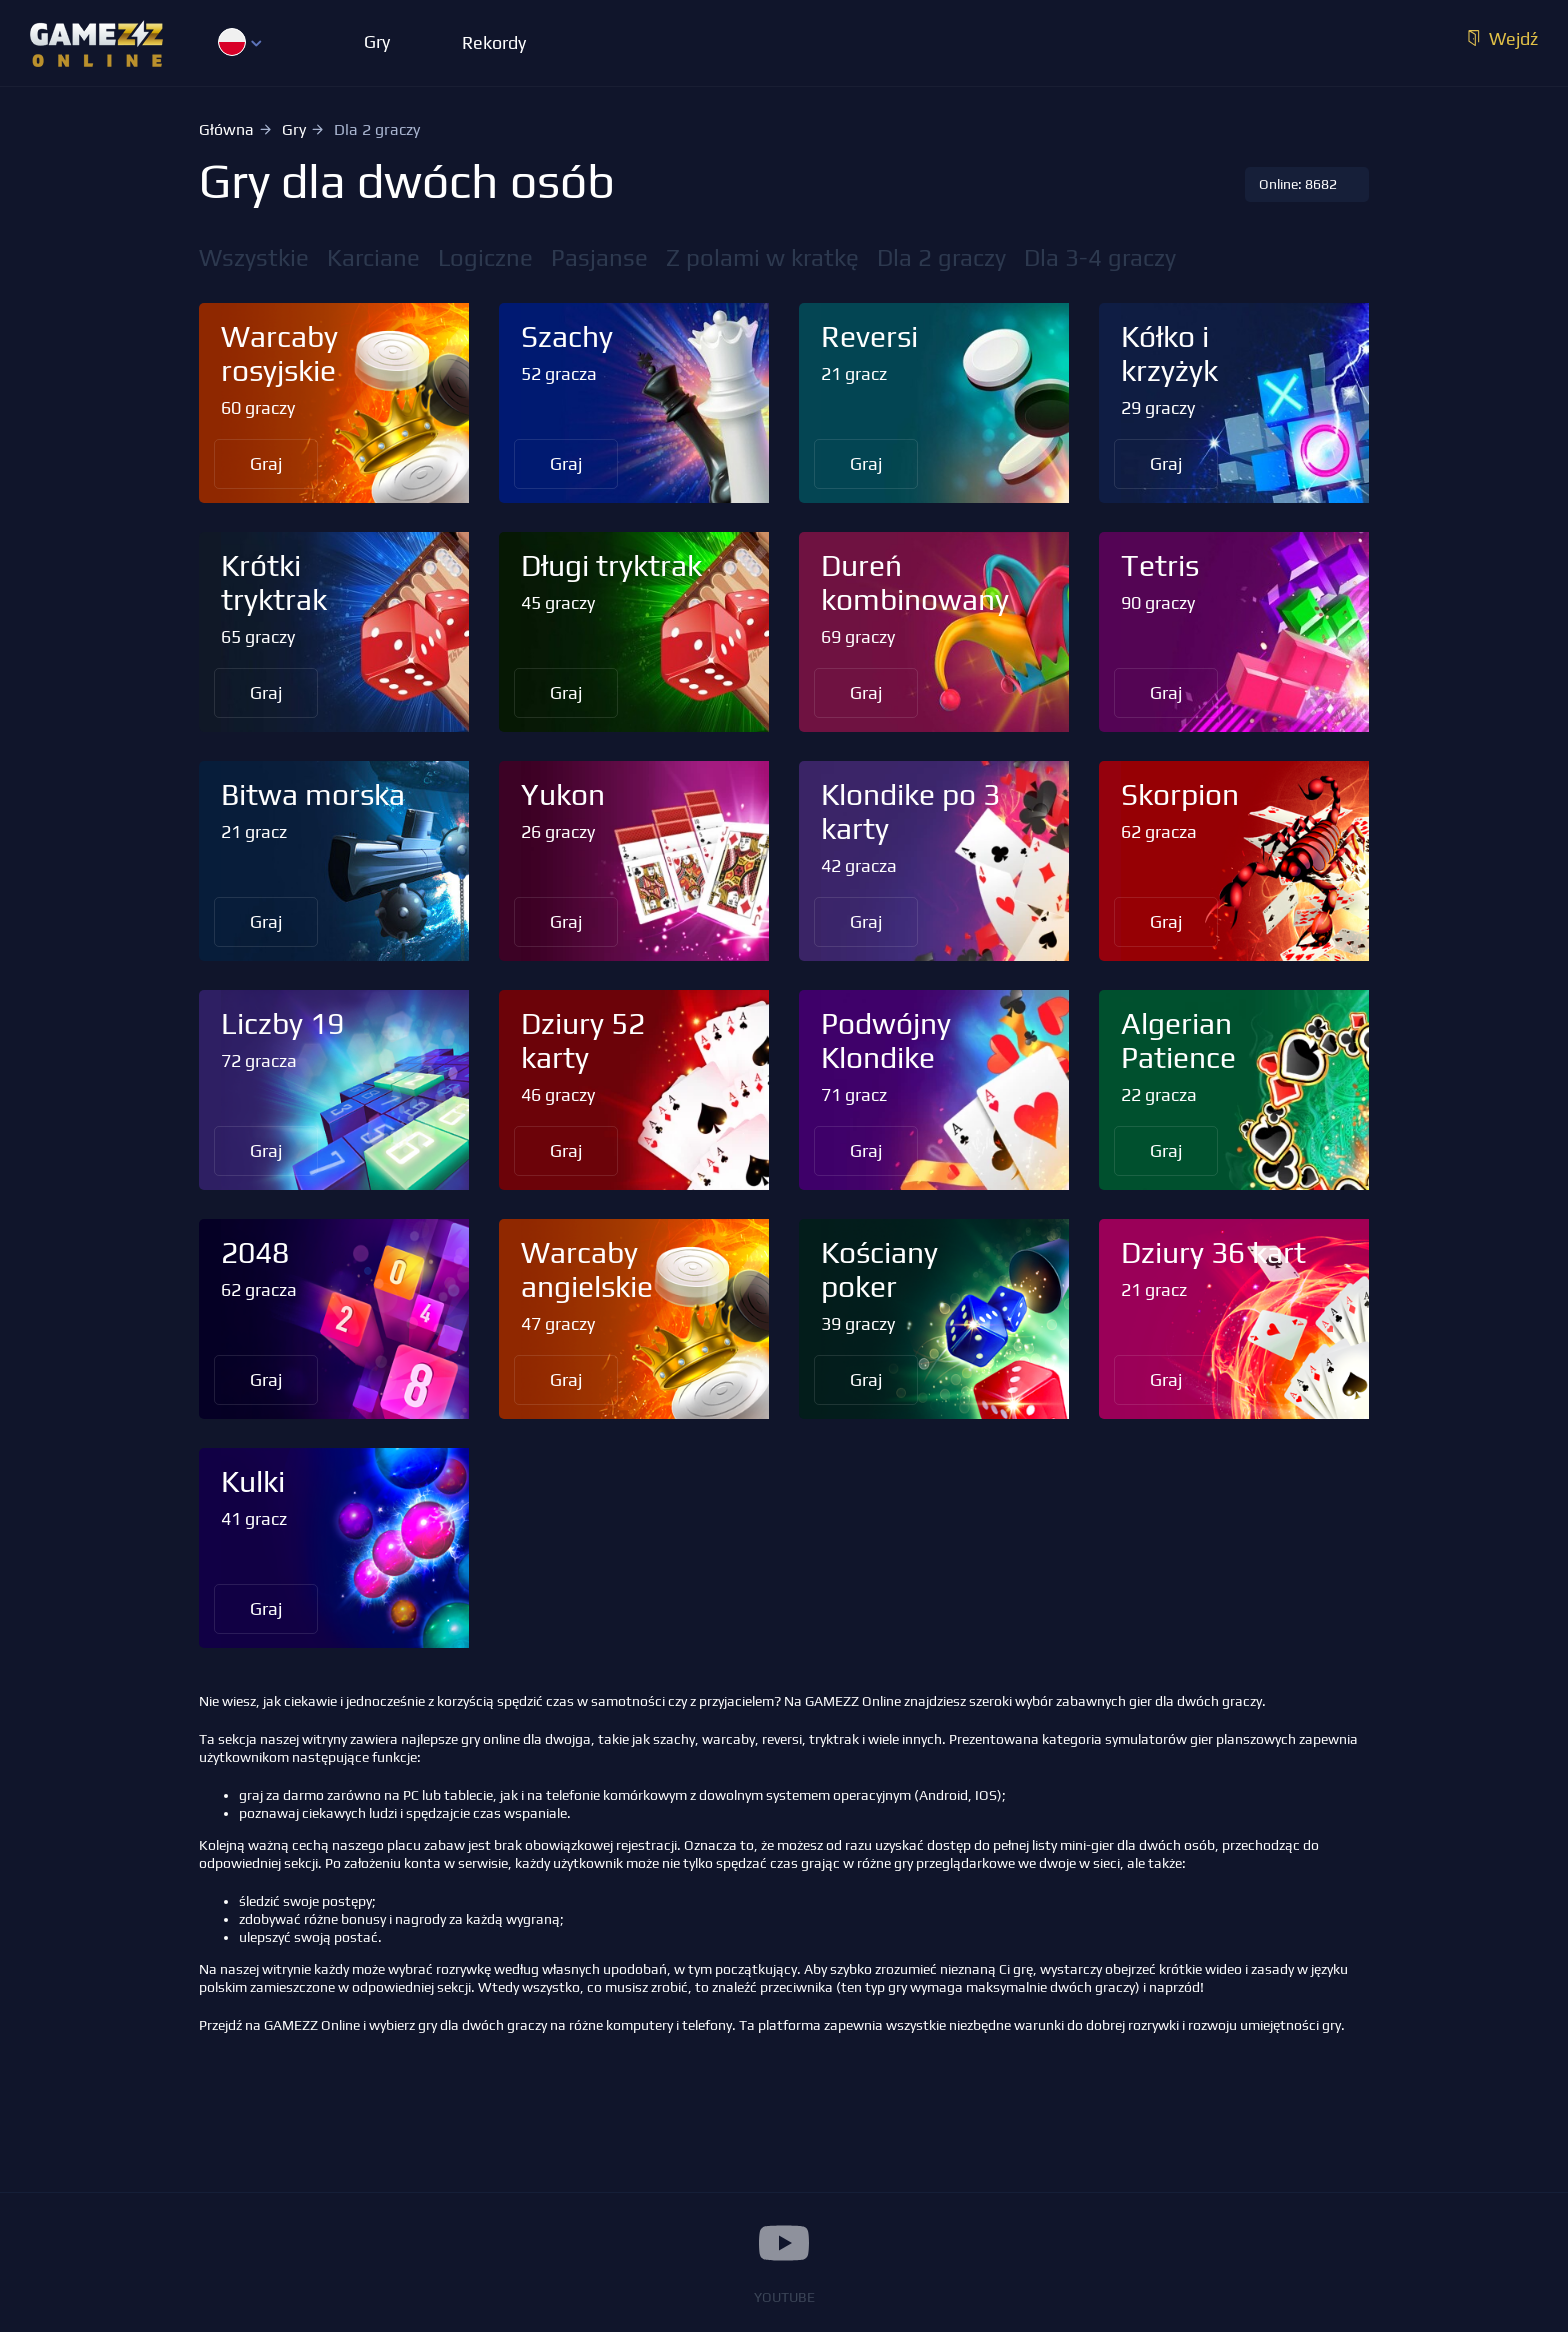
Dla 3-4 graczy (1100, 257)
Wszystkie (254, 257)
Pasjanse (599, 257)
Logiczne (485, 257)
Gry (294, 129)
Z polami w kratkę (762, 257)
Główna (226, 129)
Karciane (373, 257)
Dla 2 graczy (941, 257)
